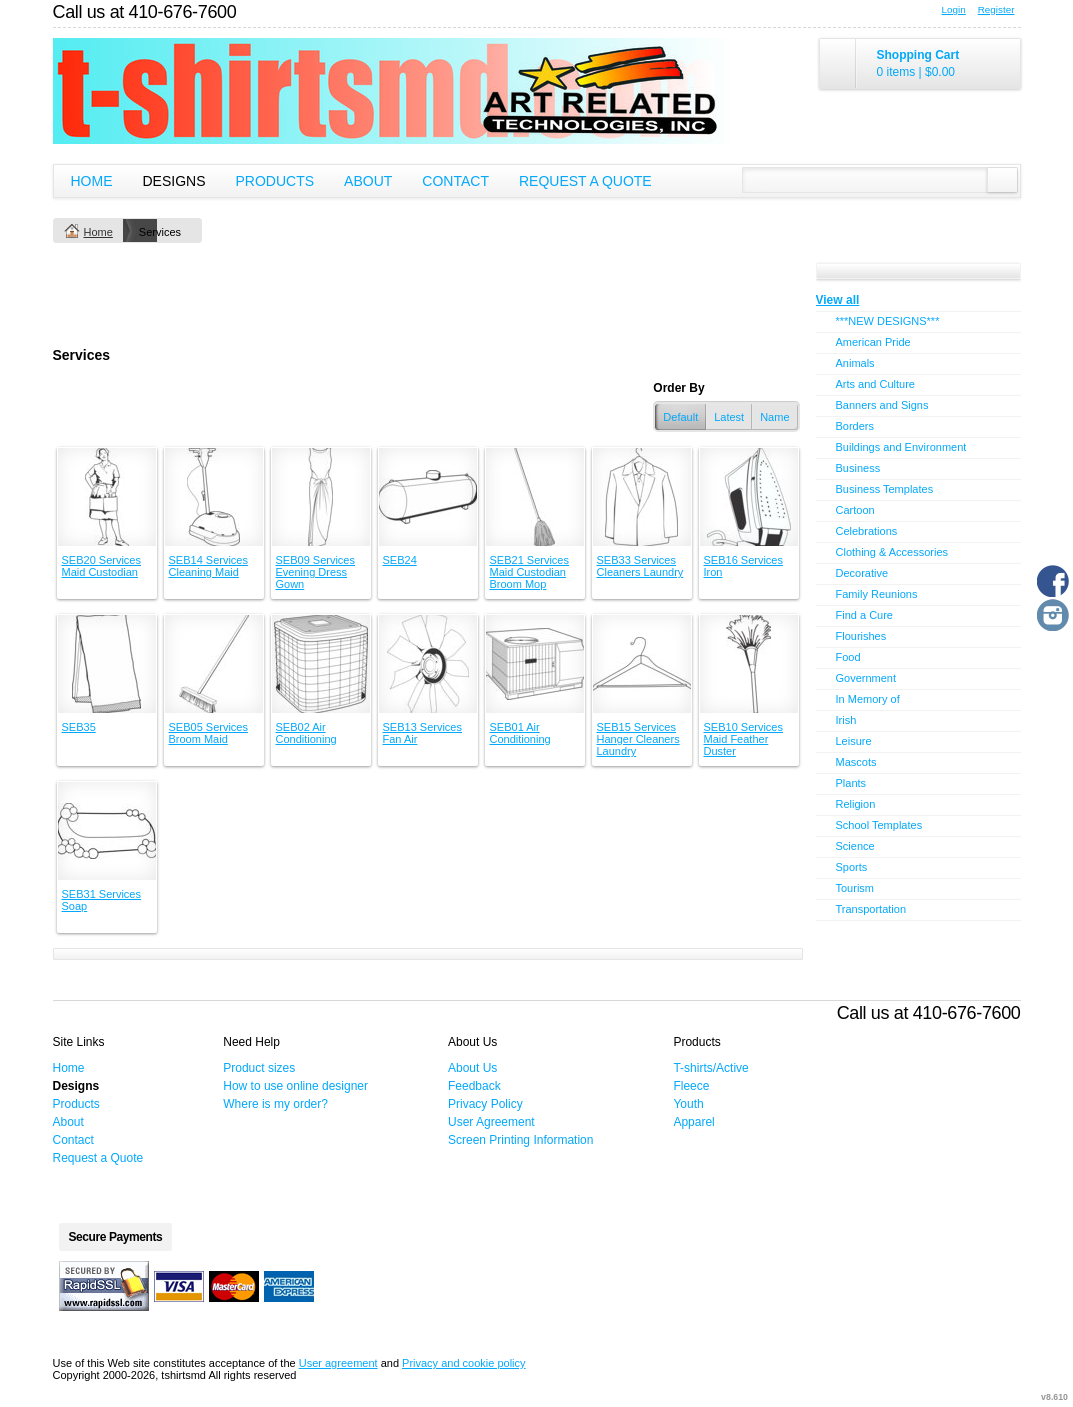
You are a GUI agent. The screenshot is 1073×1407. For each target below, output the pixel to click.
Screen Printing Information (520, 1140)
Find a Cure (864, 615)
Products (275, 181)
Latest (729, 417)
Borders (855, 426)
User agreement (338, 1363)
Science (855, 846)
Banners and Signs (882, 405)
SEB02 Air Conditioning (306, 733)
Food (848, 657)
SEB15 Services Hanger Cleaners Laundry (638, 739)
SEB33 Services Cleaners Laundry (640, 566)
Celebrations (867, 531)
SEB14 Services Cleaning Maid (208, 566)
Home (92, 181)
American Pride (873, 342)
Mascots (856, 762)
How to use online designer (295, 1086)
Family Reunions (877, 594)
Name (774, 417)
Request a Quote (585, 181)
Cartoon (855, 510)
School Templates (879, 825)
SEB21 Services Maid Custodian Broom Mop (529, 572)
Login (954, 9)
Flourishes (861, 636)
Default (680, 417)
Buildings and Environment (901, 447)
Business (858, 468)
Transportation (871, 909)
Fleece (691, 1086)
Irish (846, 720)
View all (838, 300)
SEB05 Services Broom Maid (208, 733)
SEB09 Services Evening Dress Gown (315, 572)
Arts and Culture (875, 384)
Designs (174, 181)
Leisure (854, 741)
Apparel (693, 1122)
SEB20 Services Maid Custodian (101, 566)
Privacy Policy (485, 1104)
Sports (852, 867)
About (368, 181)
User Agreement (491, 1122)
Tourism (855, 888)
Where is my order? (275, 1104)
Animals (855, 363)
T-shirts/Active (710, 1068)
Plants (851, 783)
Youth (688, 1104)
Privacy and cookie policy (464, 1363)
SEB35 (79, 727)
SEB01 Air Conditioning (520, 733)
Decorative (862, 573)
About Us (472, 1068)
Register (996, 9)
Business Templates (885, 489)
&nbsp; (107, 497)
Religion (856, 804)
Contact (455, 181)
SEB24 (400, 560)
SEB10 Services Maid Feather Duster (743, 739)
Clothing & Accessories (892, 552)
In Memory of (868, 699)
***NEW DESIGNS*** (888, 321)
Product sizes (259, 1068)
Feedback (474, 1086)
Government (866, 678)
